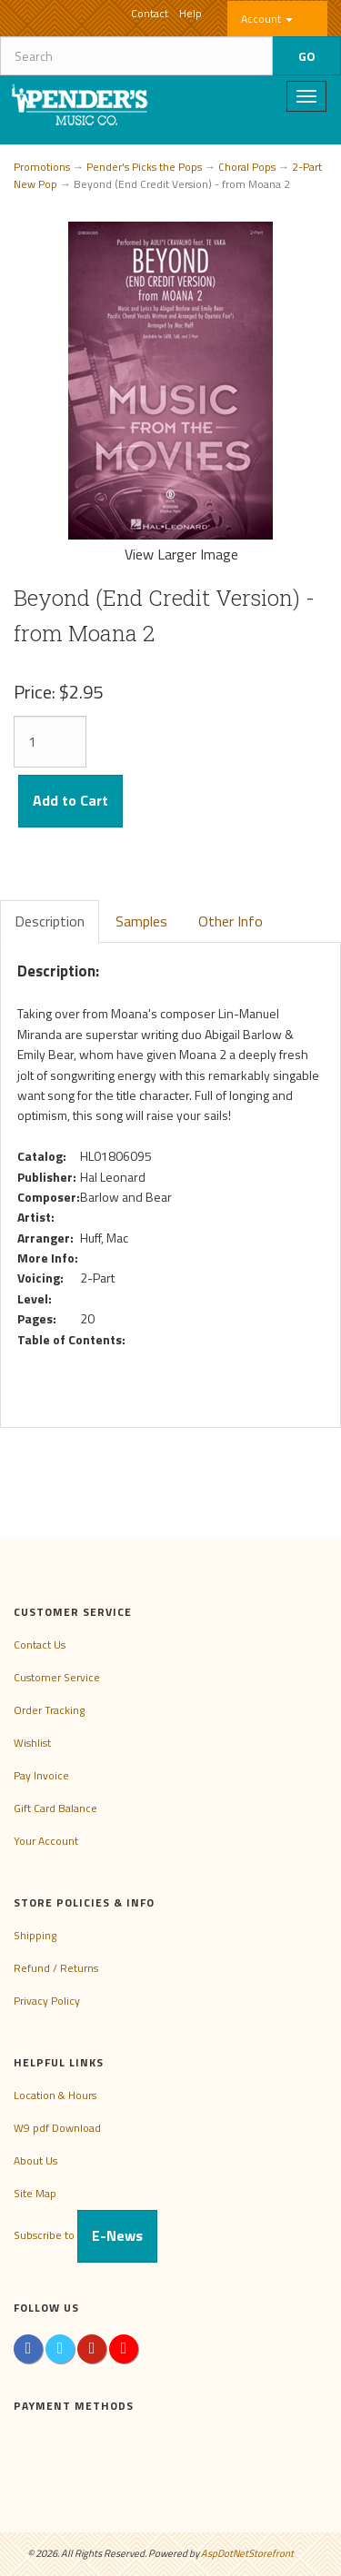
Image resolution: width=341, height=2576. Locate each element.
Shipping (35, 1935)
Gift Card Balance (55, 1808)
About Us (35, 2160)
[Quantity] (50, 742)
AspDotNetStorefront (247, 2553)
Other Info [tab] (230, 921)
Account (267, 18)
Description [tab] (50, 921)
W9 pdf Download (57, 2127)
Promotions (42, 166)
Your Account (46, 1840)
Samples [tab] (141, 921)
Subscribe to (85, 2235)
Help (190, 13)
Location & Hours (55, 2095)
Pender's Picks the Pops (144, 166)
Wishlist (32, 1742)
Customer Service (57, 1677)
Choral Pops (247, 166)
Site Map (35, 2193)
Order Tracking (49, 1710)
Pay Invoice (41, 1775)
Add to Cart (70, 800)
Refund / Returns (56, 1968)
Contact (149, 13)
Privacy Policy (47, 2000)
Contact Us (39, 1644)
